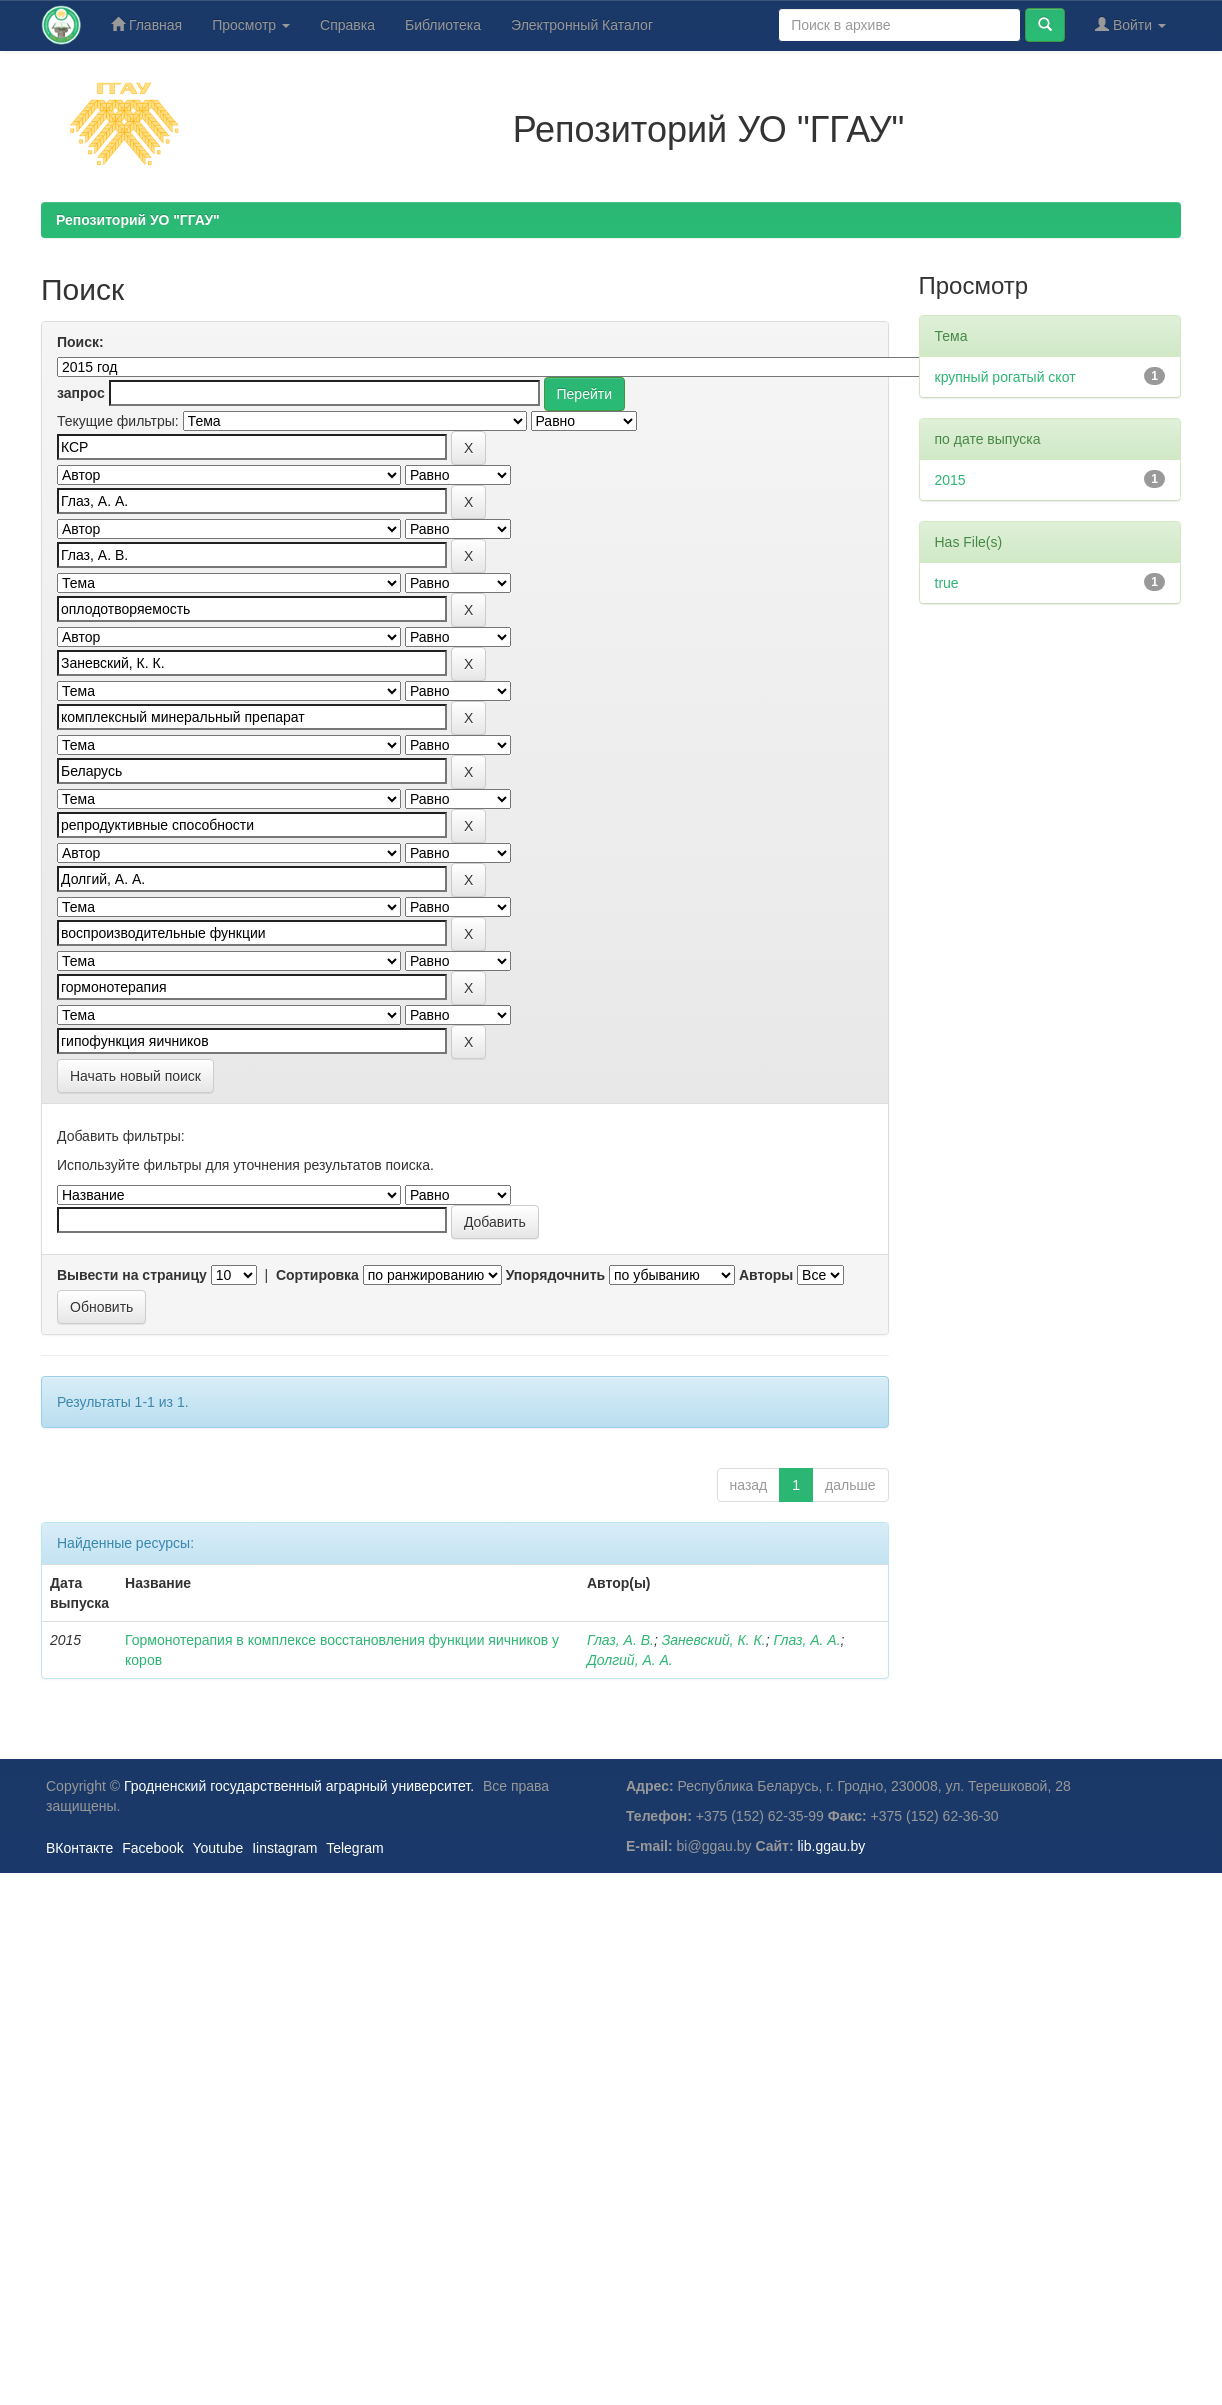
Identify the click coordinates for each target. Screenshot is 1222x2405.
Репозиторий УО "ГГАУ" (138, 220)
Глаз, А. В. (620, 1640)
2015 (950, 480)
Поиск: (80, 342)
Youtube (217, 1848)
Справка (347, 25)
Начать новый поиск (135, 1076)
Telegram (355, 1848)
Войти (1130, 24)
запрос (81, 393)
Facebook (152, 1848)
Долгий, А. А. (630, 1660)
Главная (146, 24)
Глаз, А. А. (807, 1640)
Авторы (766, 1275)
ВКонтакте (79, 1848)
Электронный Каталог (582, 25)
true (947, 583)
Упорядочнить (555, 1275)
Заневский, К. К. (714, 1640)
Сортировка (317, 1275)
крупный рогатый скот (1005, 377)
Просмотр (251, 25)
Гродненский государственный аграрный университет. (299, 1786)
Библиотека (443, 25)
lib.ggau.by (832, 1846)
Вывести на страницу (132, 1275)
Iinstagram (284, 1848)
